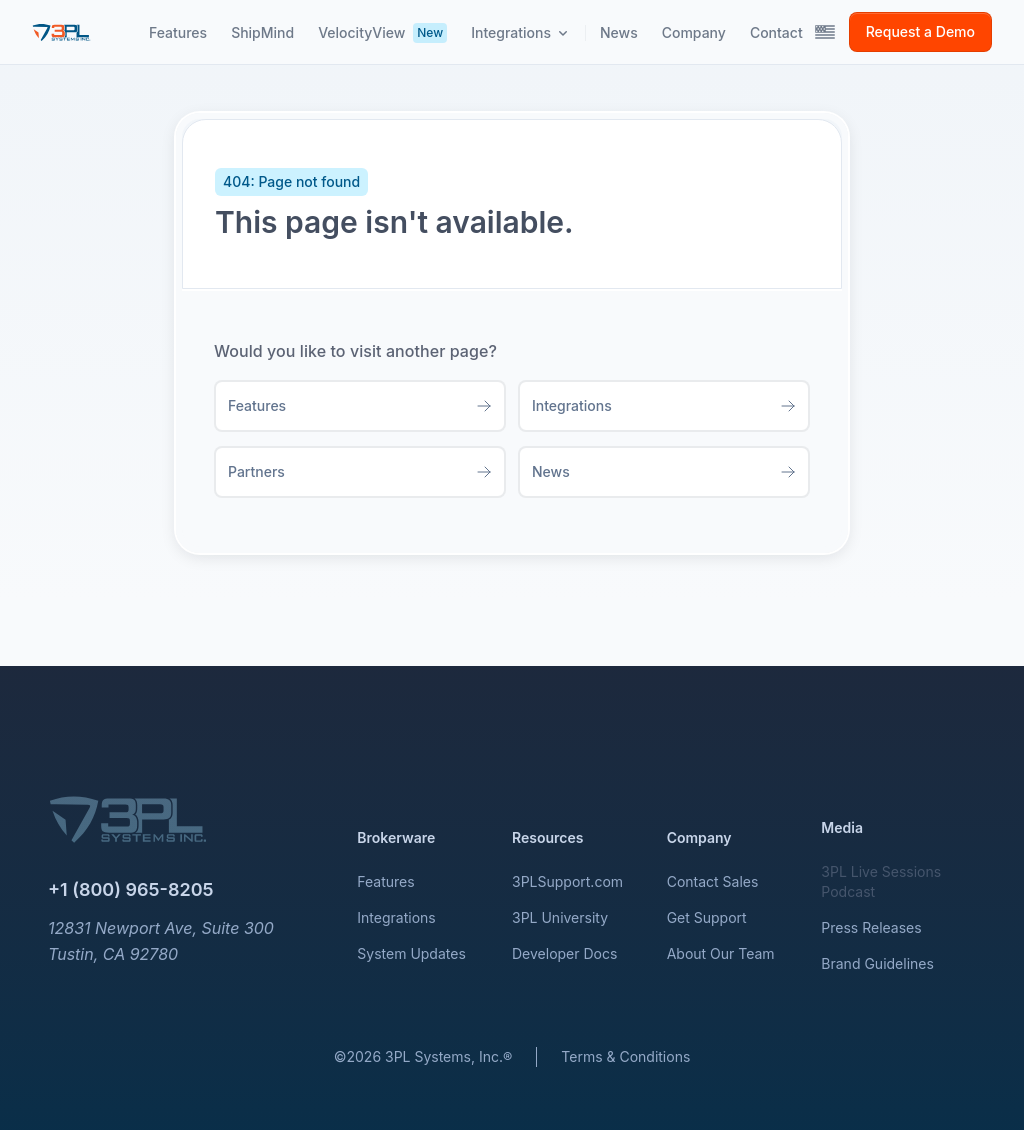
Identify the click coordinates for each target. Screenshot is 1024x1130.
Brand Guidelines (877, 963)
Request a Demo (920, 31)
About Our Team (721, 953)
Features (385, 881)
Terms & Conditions (625, 1056)
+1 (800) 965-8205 (131, 889)
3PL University (560, 917)
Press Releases (871, 927)
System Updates (411, 953)
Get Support (707, 917)
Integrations (396, 917)
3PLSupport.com (567, 881)
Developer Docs (564, 953)
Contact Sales (713, 881)
